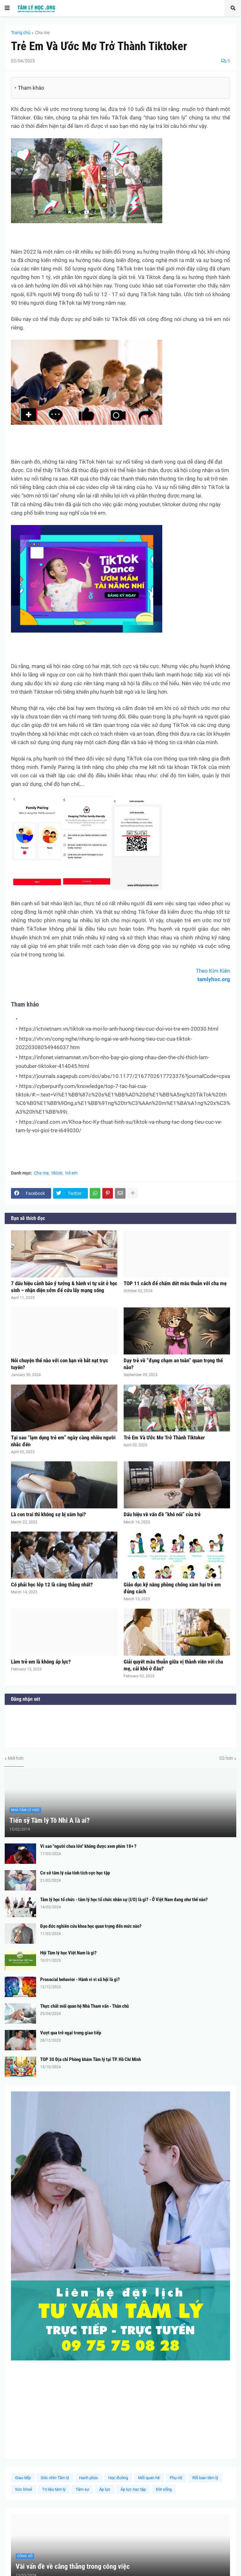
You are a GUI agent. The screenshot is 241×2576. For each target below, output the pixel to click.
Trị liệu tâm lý (54, 2489)
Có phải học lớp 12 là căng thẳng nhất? (52, 1584)
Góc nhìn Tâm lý (55, 2477)
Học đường (118, 2477)
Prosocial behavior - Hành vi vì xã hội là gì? (80, 1979)
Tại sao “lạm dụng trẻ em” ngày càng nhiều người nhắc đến (63, 1441)
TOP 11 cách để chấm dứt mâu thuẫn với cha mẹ (175, 1283)
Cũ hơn (226, 1758)
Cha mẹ (42, 32)
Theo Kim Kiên (213, 971)
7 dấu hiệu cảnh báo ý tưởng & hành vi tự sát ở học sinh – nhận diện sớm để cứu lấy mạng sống (64, 1286)
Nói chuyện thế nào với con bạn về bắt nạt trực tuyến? (59, 1363)
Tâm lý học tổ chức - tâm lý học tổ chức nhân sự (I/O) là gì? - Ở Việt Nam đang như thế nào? (124, 1899)
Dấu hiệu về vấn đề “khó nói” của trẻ (162, 1514)
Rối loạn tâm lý (205, 2477)
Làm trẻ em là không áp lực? (41, 1662)
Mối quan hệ (149, 2477)
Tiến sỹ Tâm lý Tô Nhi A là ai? (49, 1820)
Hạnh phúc (88, 2477)
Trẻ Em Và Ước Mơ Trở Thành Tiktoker (164, 1437)
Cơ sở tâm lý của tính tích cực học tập (75, 1873)
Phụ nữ (176, 2477)
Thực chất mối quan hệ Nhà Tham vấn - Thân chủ (84, 2006)
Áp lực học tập (133, 2489)
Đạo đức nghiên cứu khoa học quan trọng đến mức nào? (91, 1926)
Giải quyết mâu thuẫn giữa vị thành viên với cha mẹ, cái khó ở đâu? (173, 1665)
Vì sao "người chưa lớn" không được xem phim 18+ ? (88, 1846)
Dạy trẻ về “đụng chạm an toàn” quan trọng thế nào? (173, 1363)
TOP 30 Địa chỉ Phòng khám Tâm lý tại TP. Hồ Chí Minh (90, 2059)
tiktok (56, 1173)
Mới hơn (16, 1758)
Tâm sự (82, 2489)
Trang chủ (20, 32)
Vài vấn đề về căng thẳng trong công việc (73, 2566)
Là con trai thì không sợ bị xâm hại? (48, 1514)
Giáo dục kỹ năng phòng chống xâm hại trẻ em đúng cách (172, 1588)
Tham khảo (31, 88)
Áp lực (104, 2489)
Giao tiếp (23, 2477)
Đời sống (164, 2489)
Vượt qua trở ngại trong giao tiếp (70, 2033)
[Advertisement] (120, 2409)
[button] (7, 8)
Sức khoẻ (23, 2489)
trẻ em (71, 1173)
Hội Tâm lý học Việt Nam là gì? (68, 1953)
